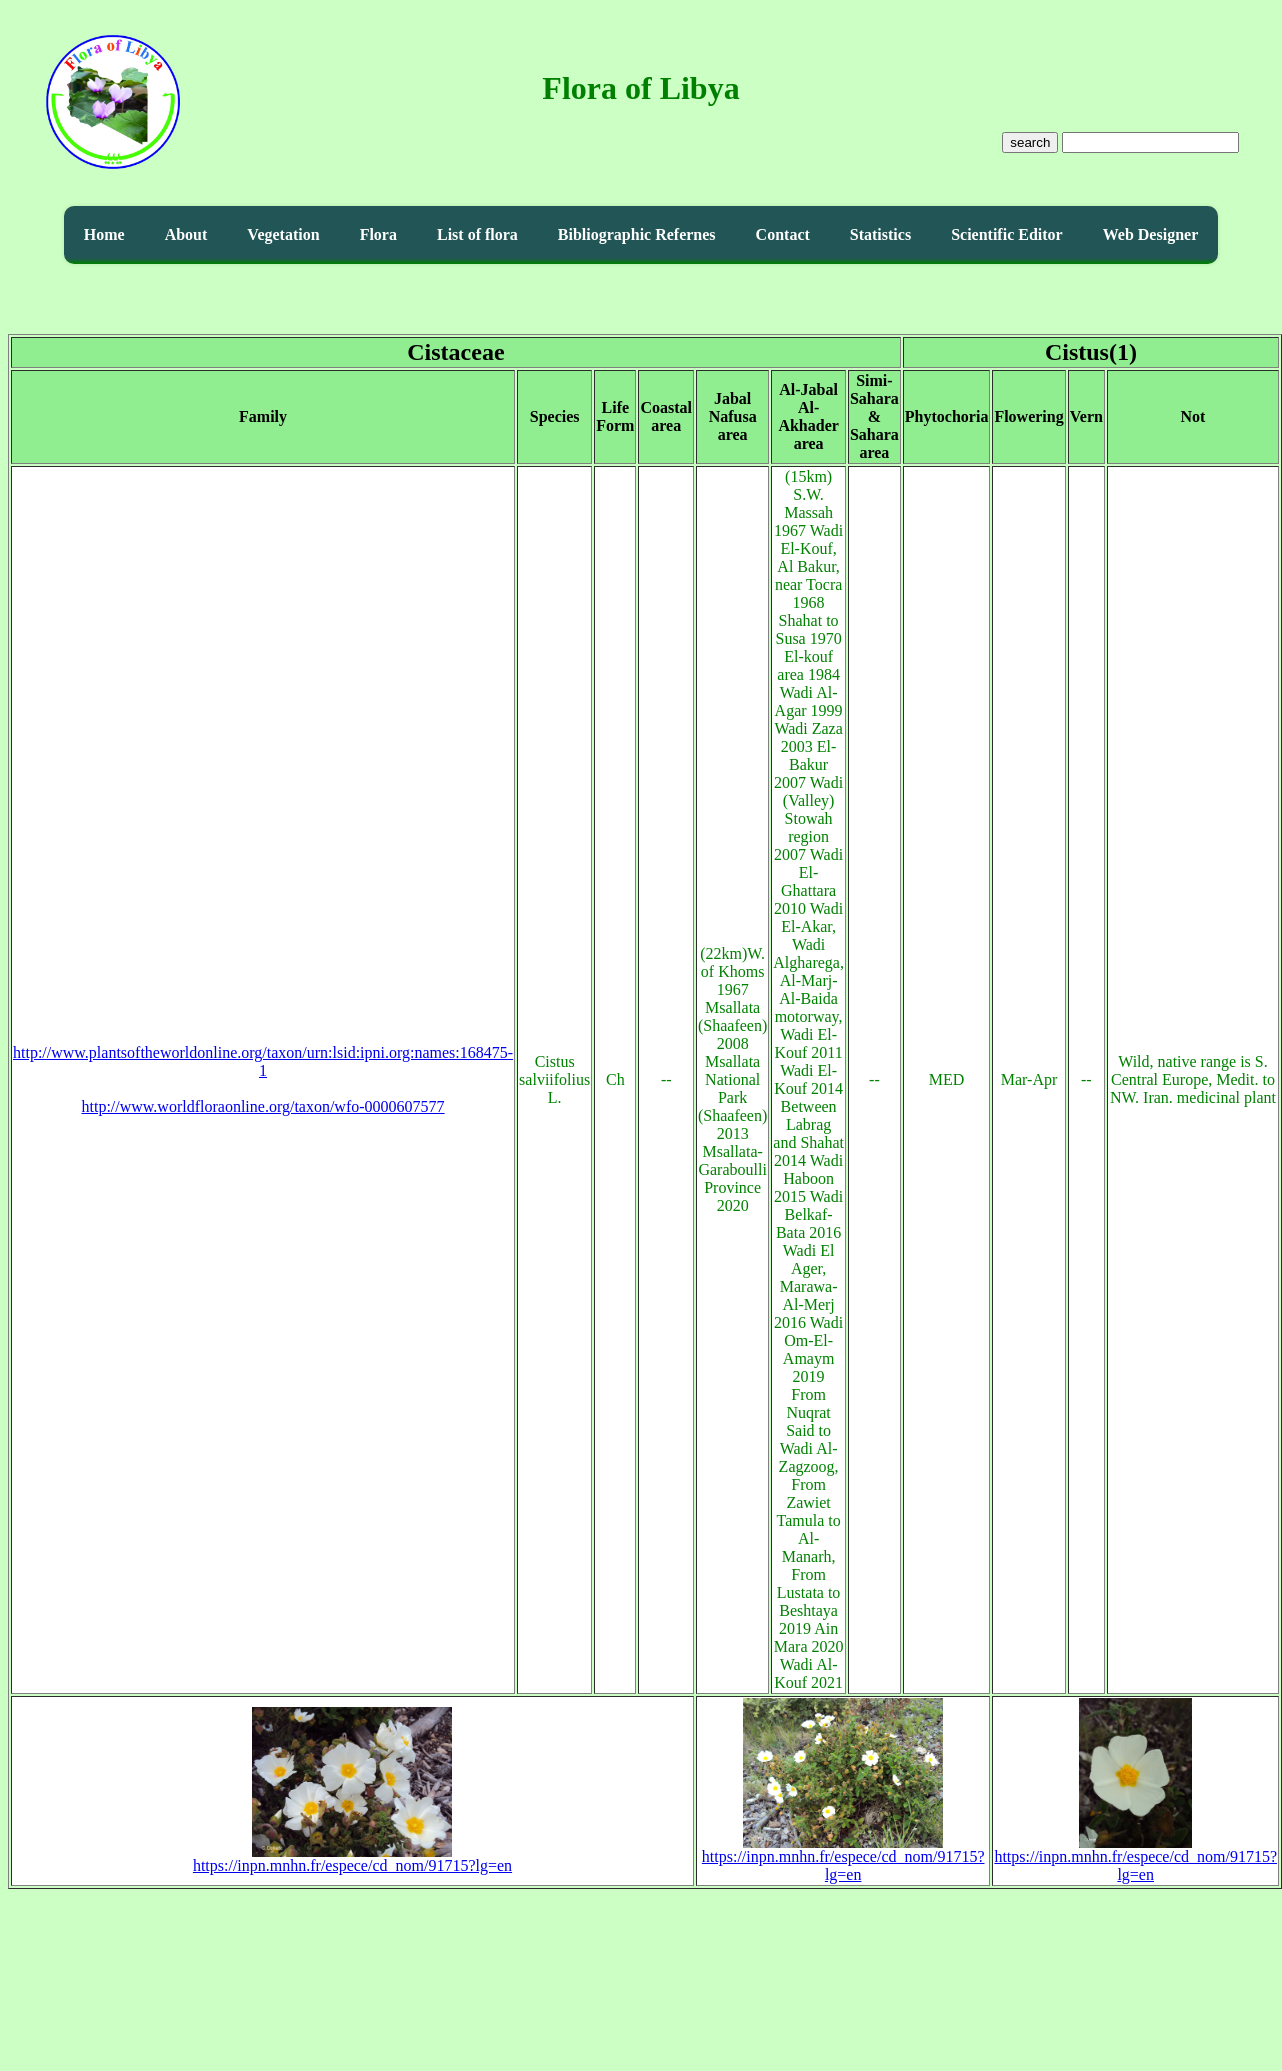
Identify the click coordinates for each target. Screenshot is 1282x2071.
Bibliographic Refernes (637, 234)
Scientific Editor (1007, 234)
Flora (378, 234)
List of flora (477, 234)
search (1030, 142)
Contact (783, 234)
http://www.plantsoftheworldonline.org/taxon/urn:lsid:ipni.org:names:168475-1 (263, 1061)
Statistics (880, 234)
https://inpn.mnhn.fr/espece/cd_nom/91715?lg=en (352, 1858)
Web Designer (1151, 234)
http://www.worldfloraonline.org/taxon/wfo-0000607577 (263, 1106)
